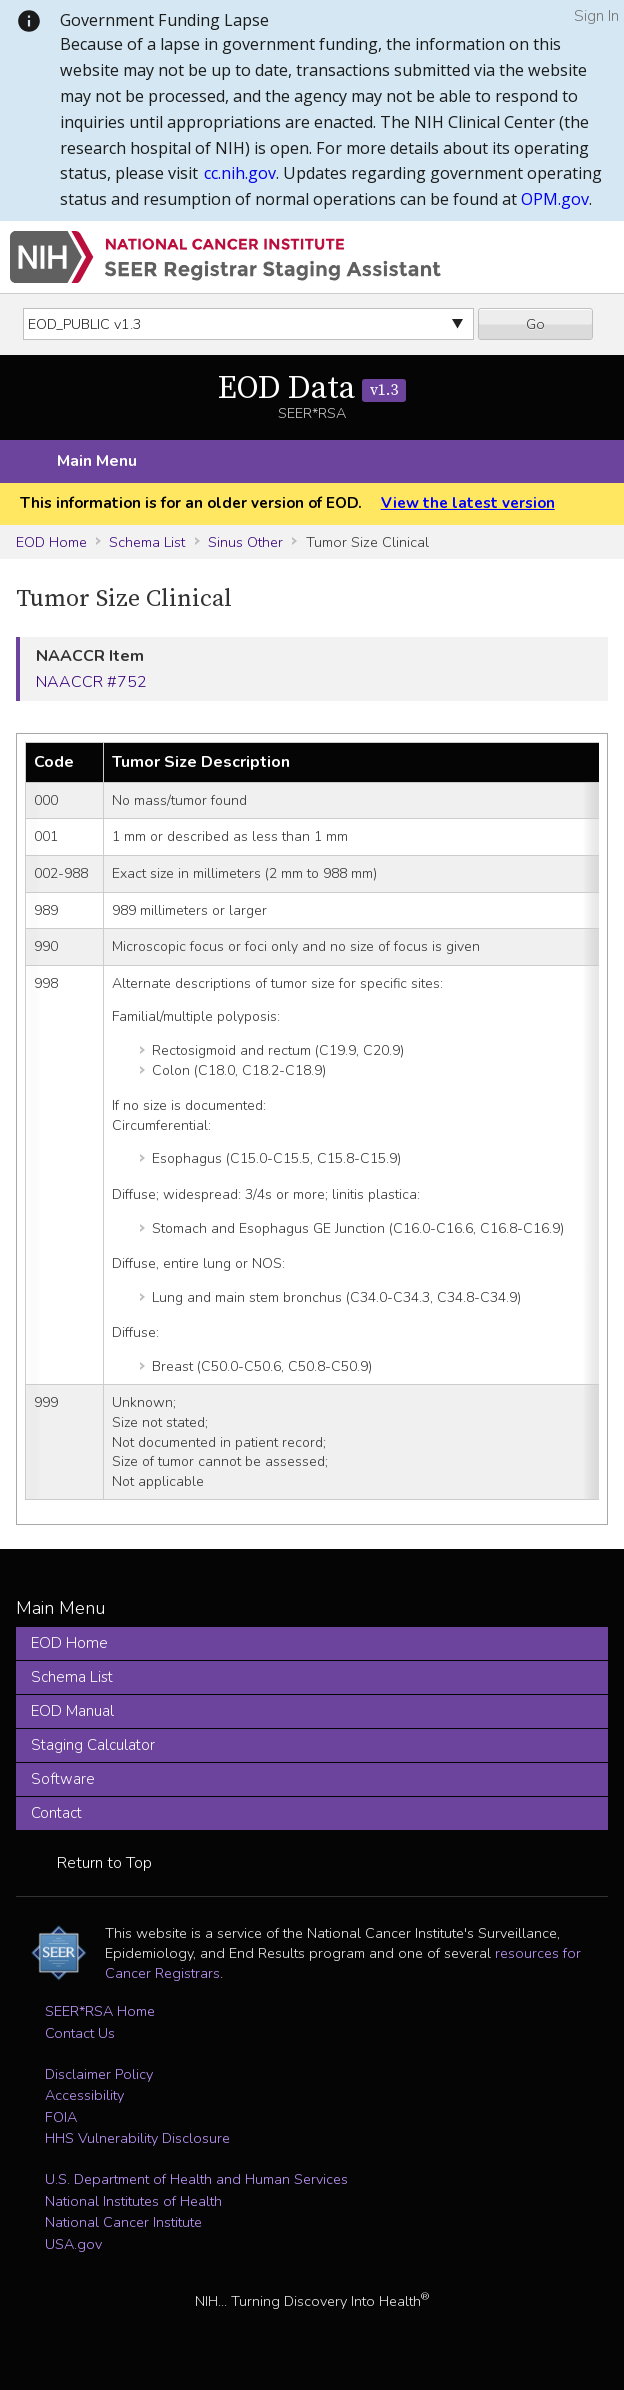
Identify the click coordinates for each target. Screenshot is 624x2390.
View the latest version (468, 503)
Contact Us (80, 2033)
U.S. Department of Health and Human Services (196, 2179)
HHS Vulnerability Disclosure (137, 2138)
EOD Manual (72, 1711)
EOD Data (312, 389)
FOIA (61, 2117)
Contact (56, 1813)
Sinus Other (245, 542)
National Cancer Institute (123, 2222)
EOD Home (51, 542)
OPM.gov (555, 199)
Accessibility (84, 2095)
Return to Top (104, 1863)
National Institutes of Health (133, 2201)
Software (63, 1779)
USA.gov (73, 2244)
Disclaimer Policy (99, 2074)
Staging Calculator (93, 1745)
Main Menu (97, 461)
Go (535, 324)
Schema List (147, 542)
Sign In (596, 16)
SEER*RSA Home (100, 2011)
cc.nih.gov (240, 173)
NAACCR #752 (91, 682)
